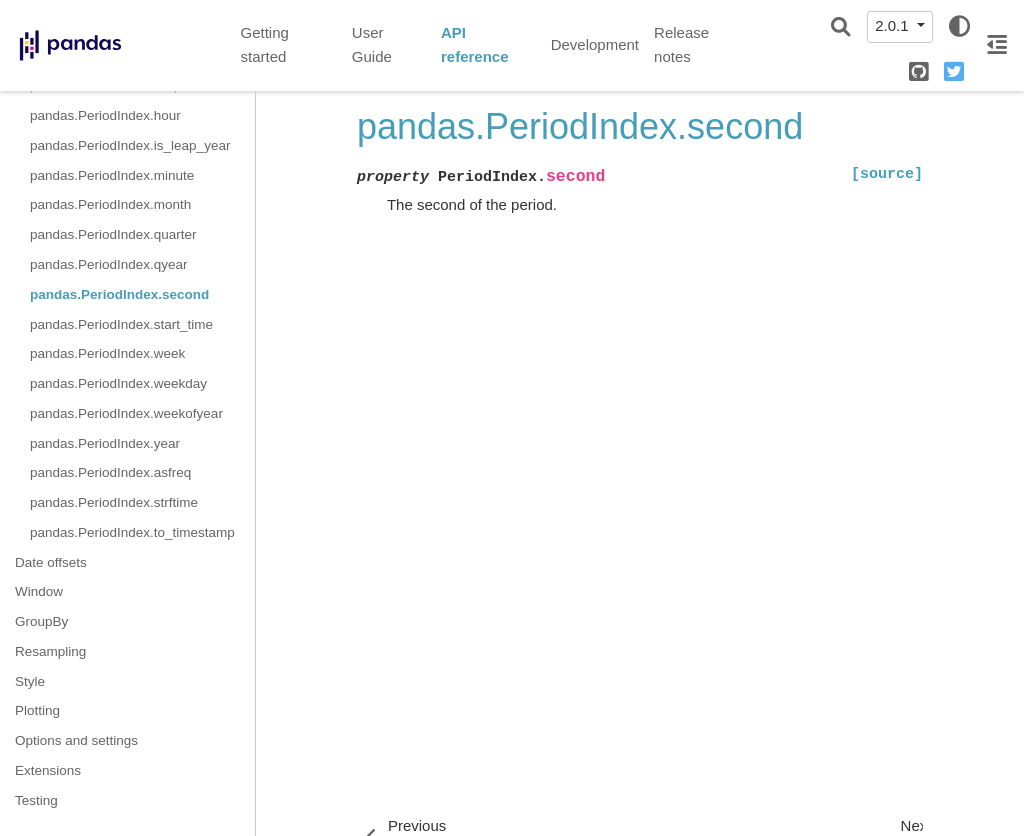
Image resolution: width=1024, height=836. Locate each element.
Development (595, 44)
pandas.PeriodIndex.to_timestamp (132, 532)
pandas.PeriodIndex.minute (112, 175)
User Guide (372, 45)
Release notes (681, 45)
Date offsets (51, 562)
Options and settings (76, 740)
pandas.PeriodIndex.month (110, 204)
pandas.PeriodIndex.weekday (118, 383)
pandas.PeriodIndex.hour (105, 115)
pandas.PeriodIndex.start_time (121, 324)
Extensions (48, 770)
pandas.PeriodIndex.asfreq (110, 472)
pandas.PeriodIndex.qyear (109, 264)
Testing (36, 800)
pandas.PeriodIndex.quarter (113, 234)
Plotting (37, 710)
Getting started (265, 45)
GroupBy (41, 621)
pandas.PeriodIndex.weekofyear (126, 413)
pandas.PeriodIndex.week (107, 353)
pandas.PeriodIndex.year (105, 443)
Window (39, 591)
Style (30, 681)
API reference (475, 45)
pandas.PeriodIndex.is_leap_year (130, 145)
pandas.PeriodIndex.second (119, 294)
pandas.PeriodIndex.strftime (114, 502)
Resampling (50, 651)
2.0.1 (894, 25)
